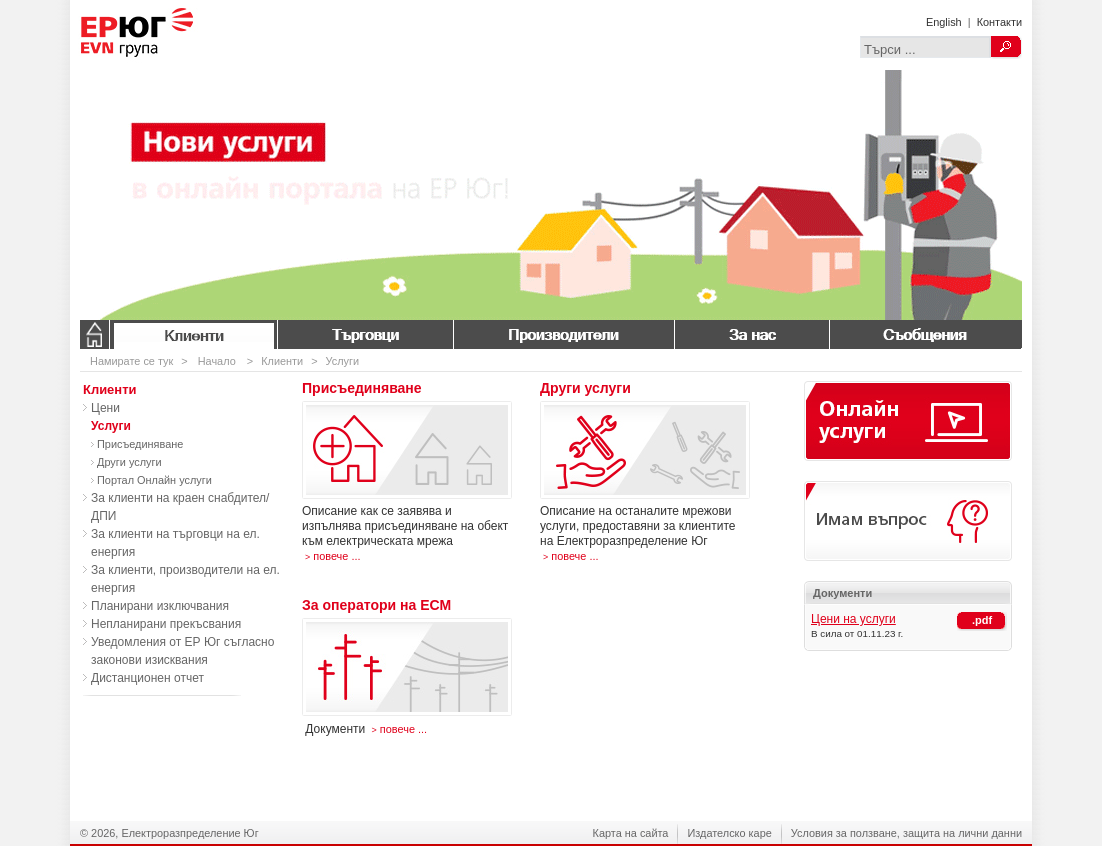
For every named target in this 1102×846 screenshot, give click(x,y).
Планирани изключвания (160, 606)
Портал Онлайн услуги (154, 480)
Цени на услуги (853, 619)
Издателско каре (729, 833)
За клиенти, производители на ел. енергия (185, 579)
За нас (751, 334)
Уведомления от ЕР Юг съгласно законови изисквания (182, 651)
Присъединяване (140, 444)
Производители (563, 334)
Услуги (343, 361)
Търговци (365, 334)
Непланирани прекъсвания (166, 624)
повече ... (331, 556)
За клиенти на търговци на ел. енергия (175, 543)
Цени (105, 408)
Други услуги (129, 462)
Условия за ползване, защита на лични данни (906, 833)
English (944, 22)
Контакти (999, 22)
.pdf (982, 620)
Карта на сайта (631, 833)
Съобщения (925, 334)
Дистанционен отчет (147, 678)
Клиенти (193, 334)
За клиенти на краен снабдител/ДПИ (180, 507)
